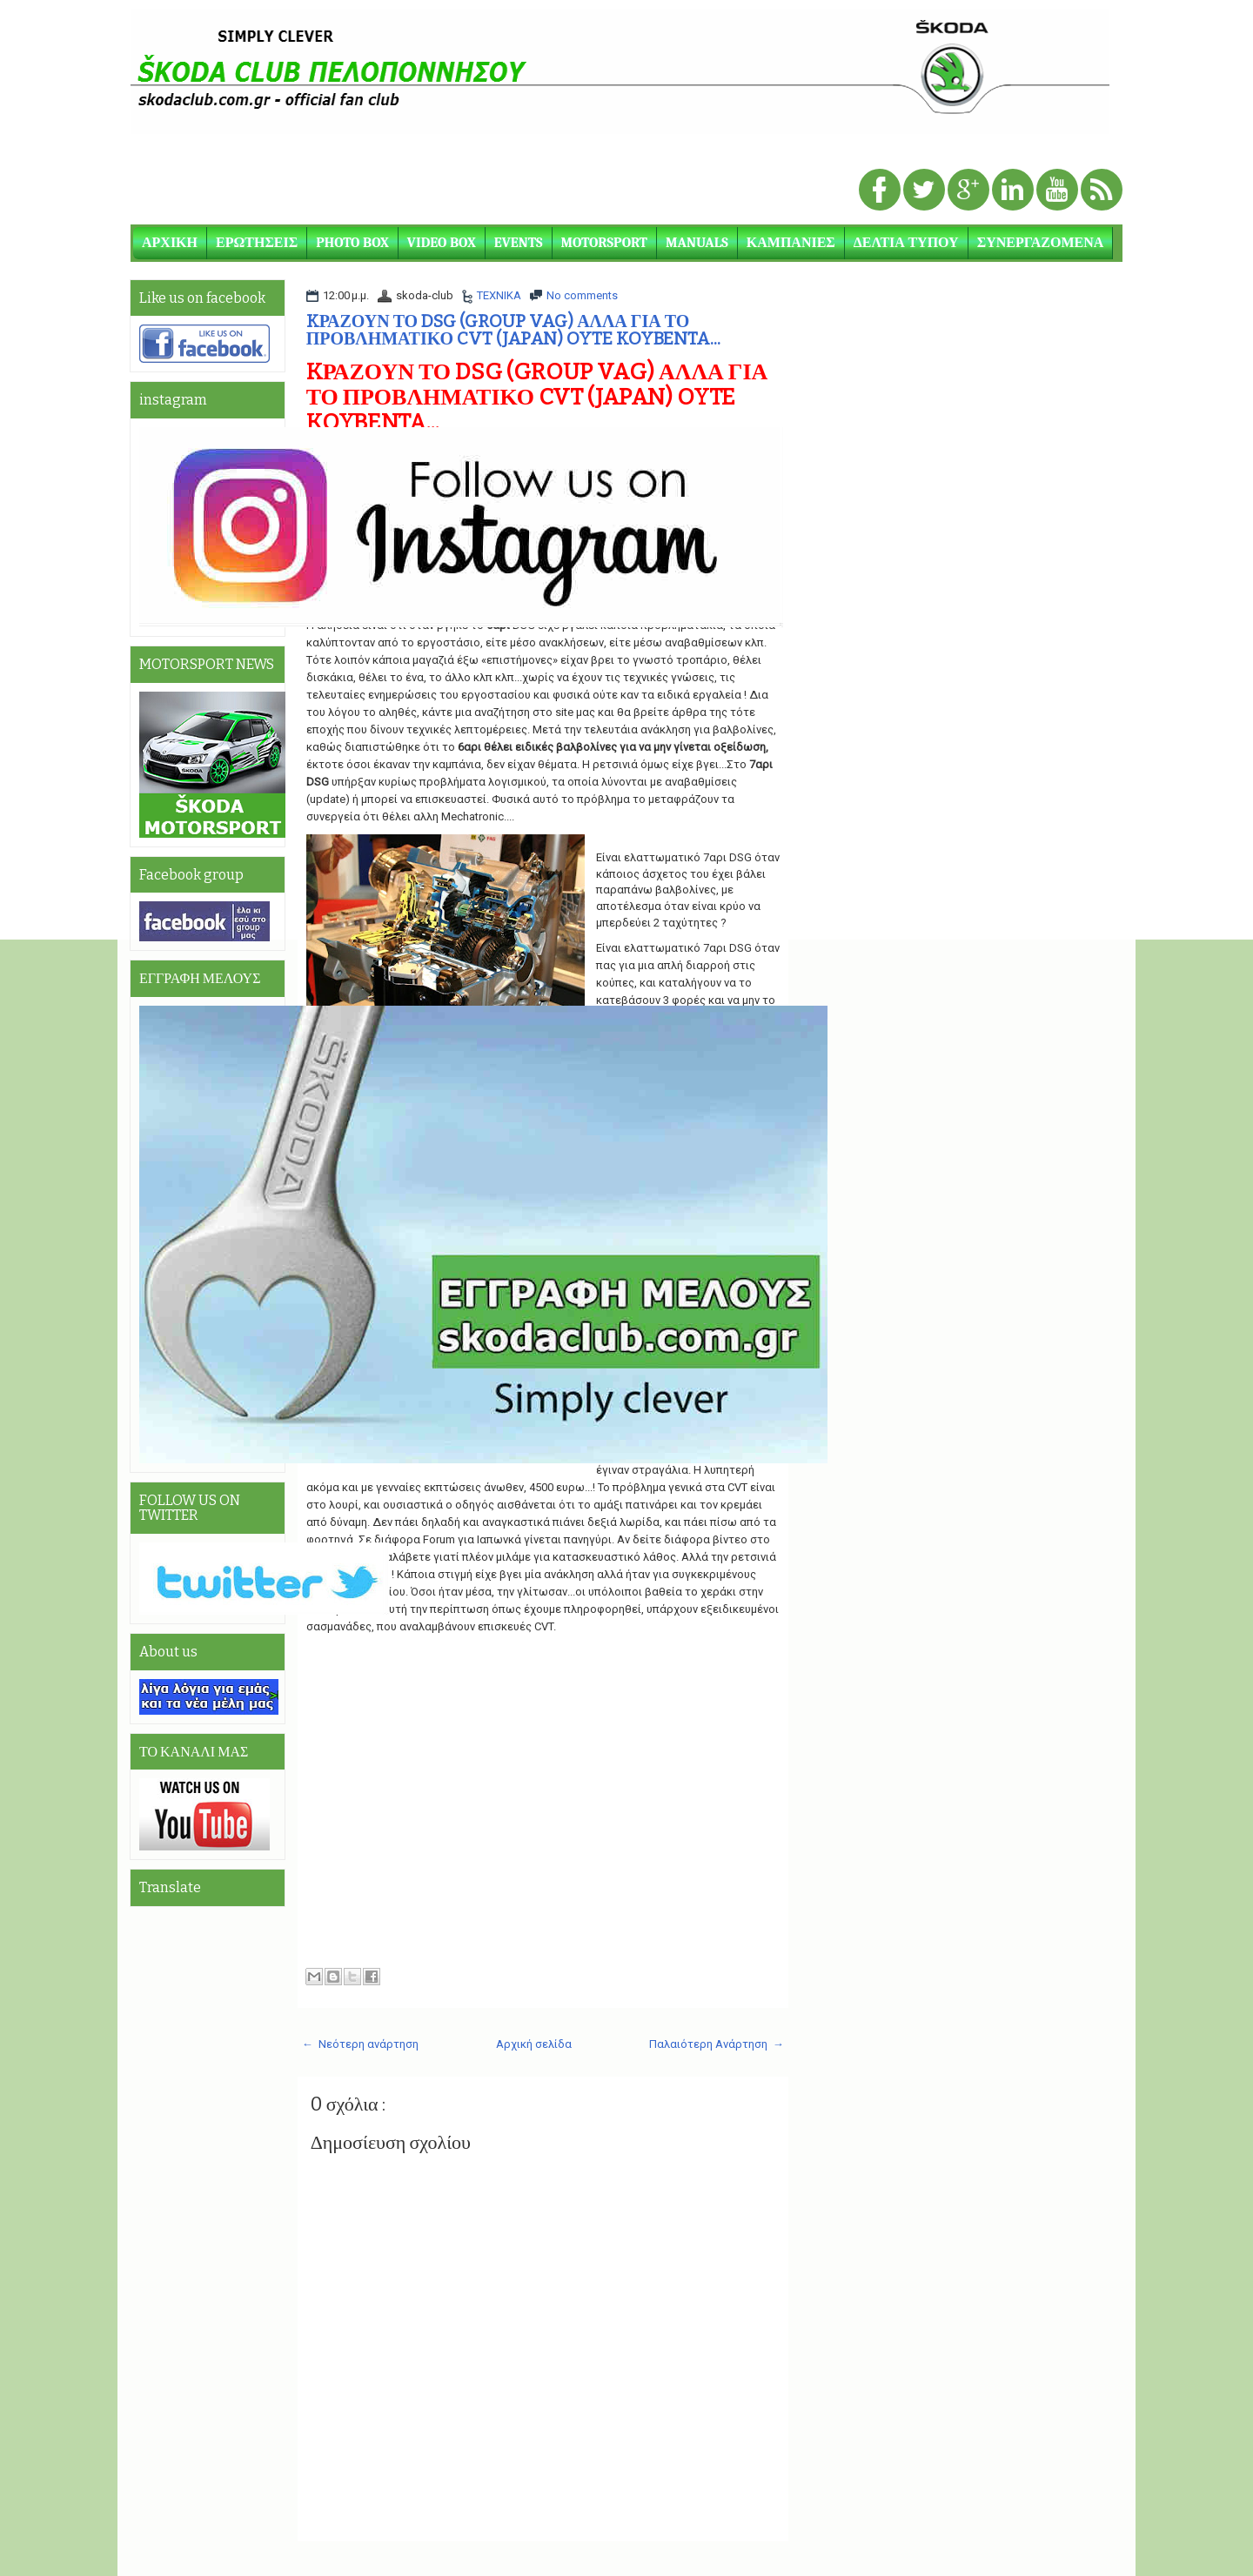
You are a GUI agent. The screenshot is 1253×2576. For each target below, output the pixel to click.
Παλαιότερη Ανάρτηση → (716, 2044)
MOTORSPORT (604, 243)
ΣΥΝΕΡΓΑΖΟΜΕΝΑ (1040, 243)
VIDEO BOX (441, 243)
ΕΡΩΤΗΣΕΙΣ (257, 243)
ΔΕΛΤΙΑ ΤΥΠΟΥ (906, 243)
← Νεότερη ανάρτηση (360, 2044)
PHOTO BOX (352, 243)
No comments (582, 295)
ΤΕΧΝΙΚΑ (499, 295)
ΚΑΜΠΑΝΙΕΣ (791, 243)
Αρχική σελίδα (534, 2044)
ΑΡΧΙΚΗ (170, 243)
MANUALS (697, 243)
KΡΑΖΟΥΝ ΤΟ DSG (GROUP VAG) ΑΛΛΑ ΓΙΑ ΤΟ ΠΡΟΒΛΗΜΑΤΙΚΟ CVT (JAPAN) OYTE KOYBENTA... (513, 330)
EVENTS (518, 243)
